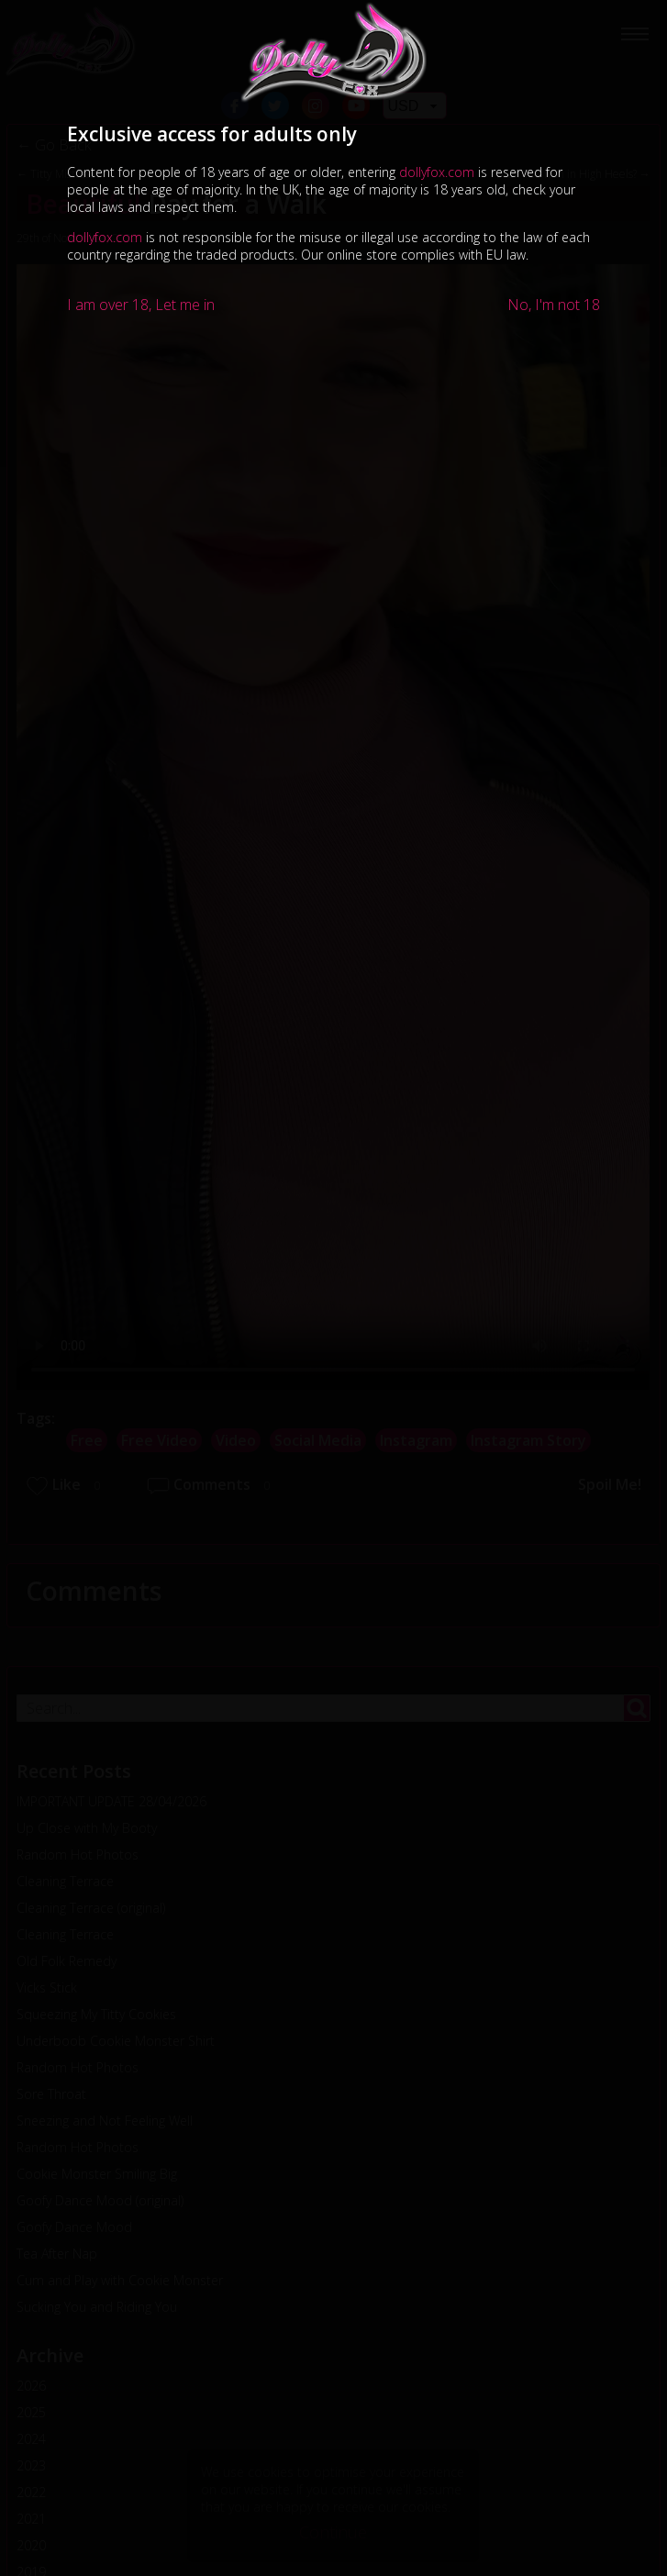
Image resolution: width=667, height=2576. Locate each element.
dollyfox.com (436, 172)
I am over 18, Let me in (141, 304)
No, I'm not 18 (553, 304)
